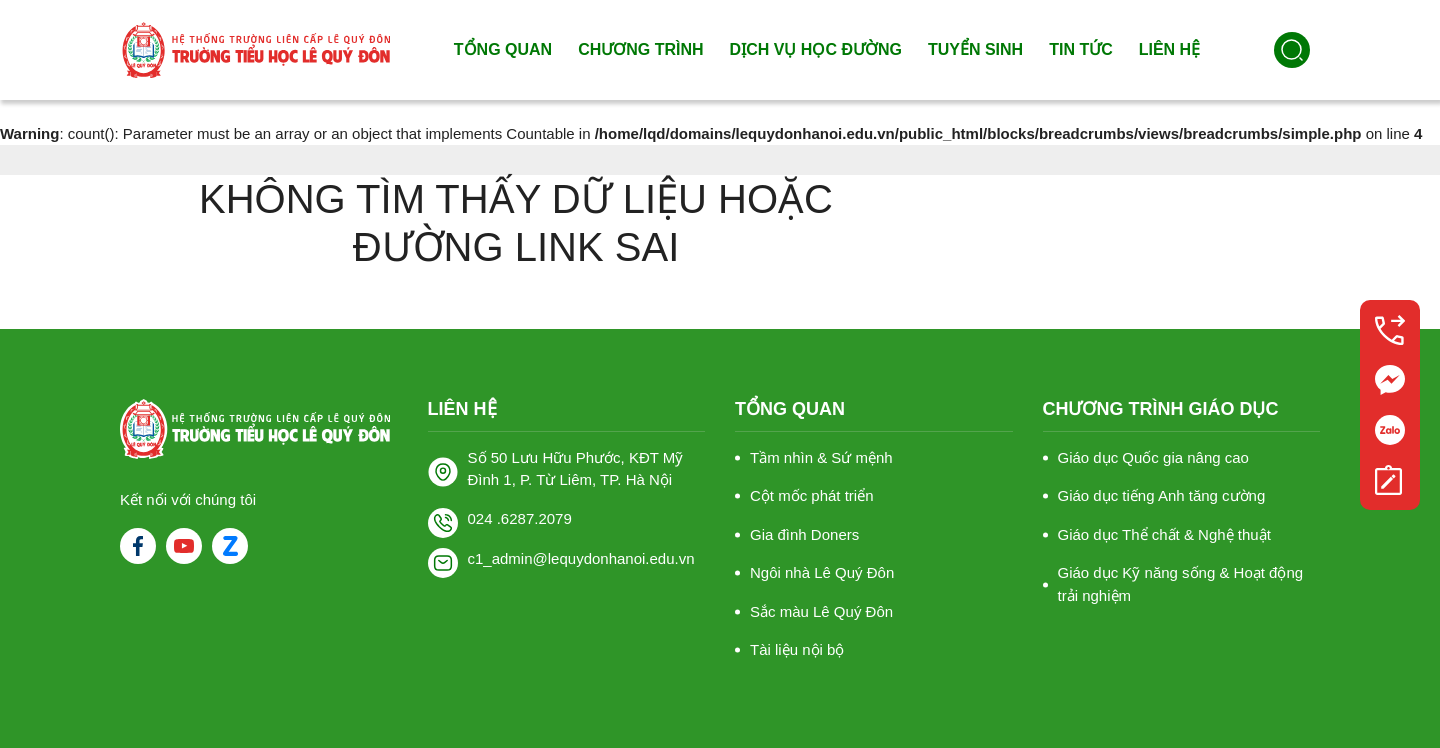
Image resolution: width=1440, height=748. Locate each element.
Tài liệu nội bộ (797, 649)
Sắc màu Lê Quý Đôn (821, 611)
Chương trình (640, 49)
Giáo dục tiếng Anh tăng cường (1162, 495)
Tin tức (1081, 49)
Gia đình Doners (804, 534)
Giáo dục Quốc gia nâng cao (1153, 457)
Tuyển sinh (975, 49)
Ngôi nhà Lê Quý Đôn (822, 572)
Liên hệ (1169, 49)
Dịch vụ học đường (816, 49)
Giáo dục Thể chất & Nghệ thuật (1164, 534)
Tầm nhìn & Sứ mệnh (821, 457)
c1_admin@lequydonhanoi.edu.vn (581, 558)
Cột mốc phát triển (812, 495)
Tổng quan (503, 49)
